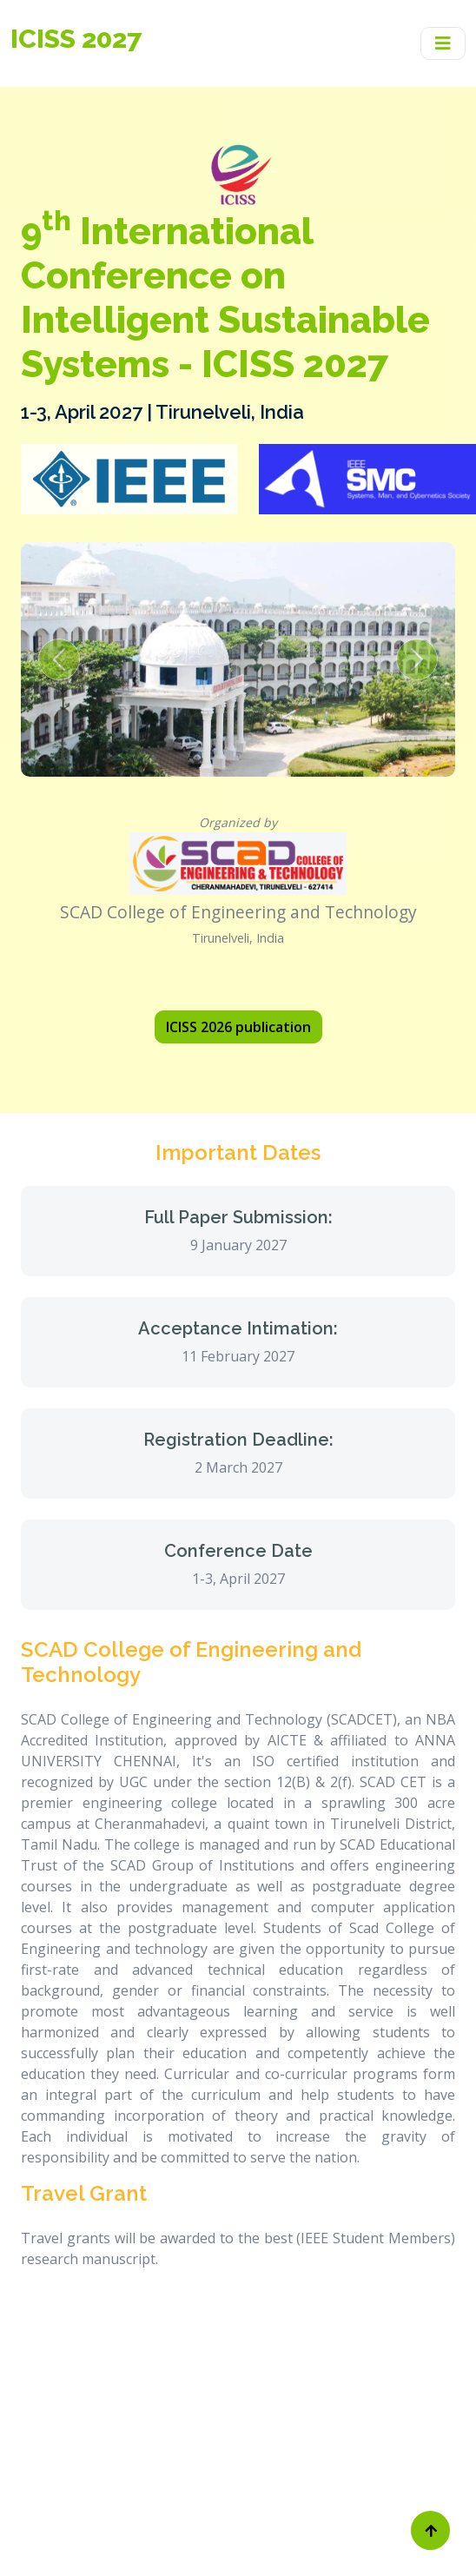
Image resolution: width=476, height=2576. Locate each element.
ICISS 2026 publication (238, 1026)
